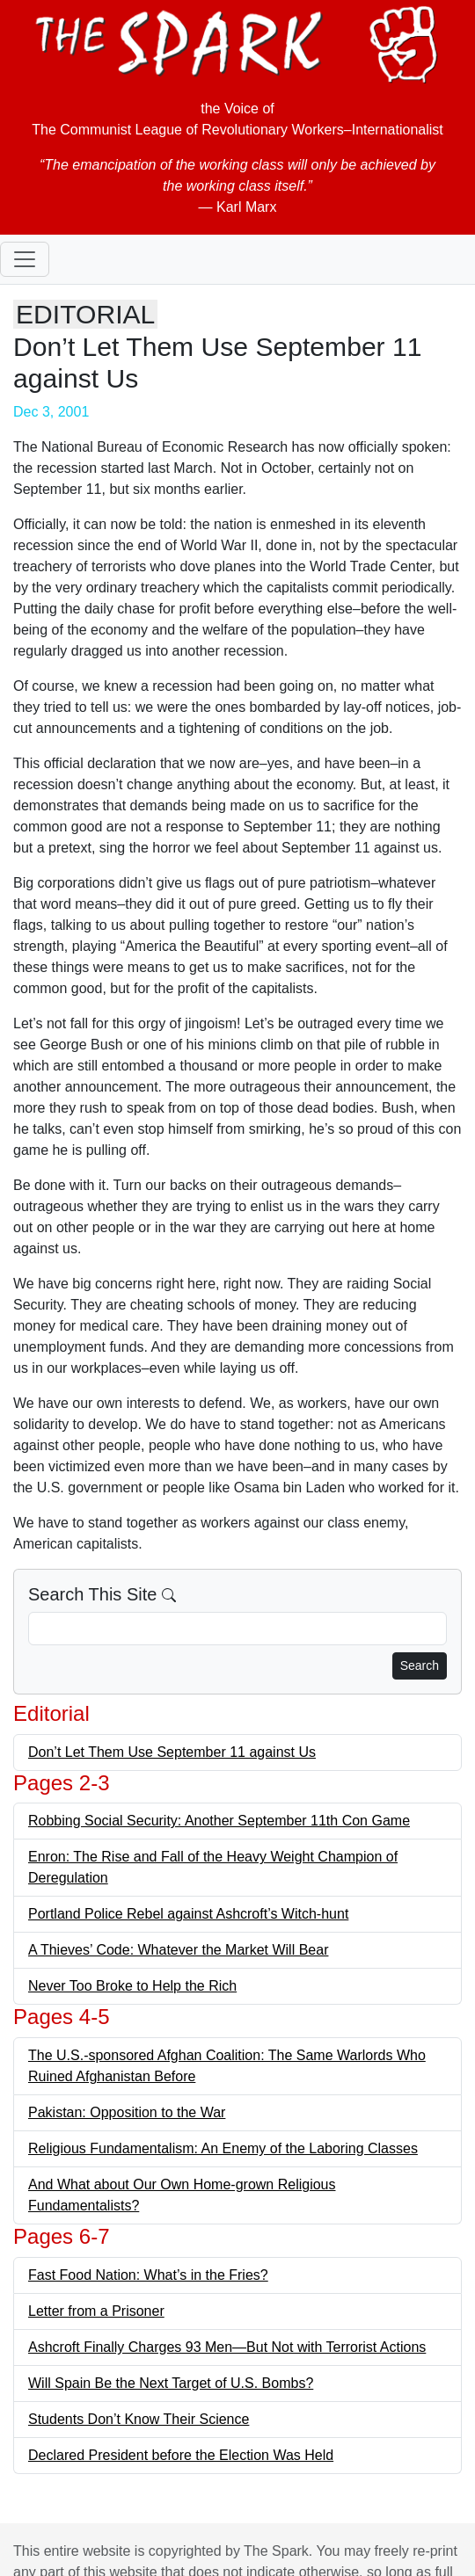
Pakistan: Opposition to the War (126, 2112)
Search (419, 1665)
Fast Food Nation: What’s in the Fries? (148, 2275)
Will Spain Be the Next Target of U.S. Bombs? (170, 2383)
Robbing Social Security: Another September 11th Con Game (219, 1820)
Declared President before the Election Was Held (180, 2455)
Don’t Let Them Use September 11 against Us (172, 1752)
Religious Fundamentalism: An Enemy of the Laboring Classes (223, 2148)
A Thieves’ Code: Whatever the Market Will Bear (178, 1949)
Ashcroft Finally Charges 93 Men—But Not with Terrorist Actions (227, 2347)
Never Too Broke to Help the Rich (132, 1985)
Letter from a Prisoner (96, 2311)
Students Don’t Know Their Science (138, 2419)
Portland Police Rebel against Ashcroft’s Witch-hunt (188, 1913)
